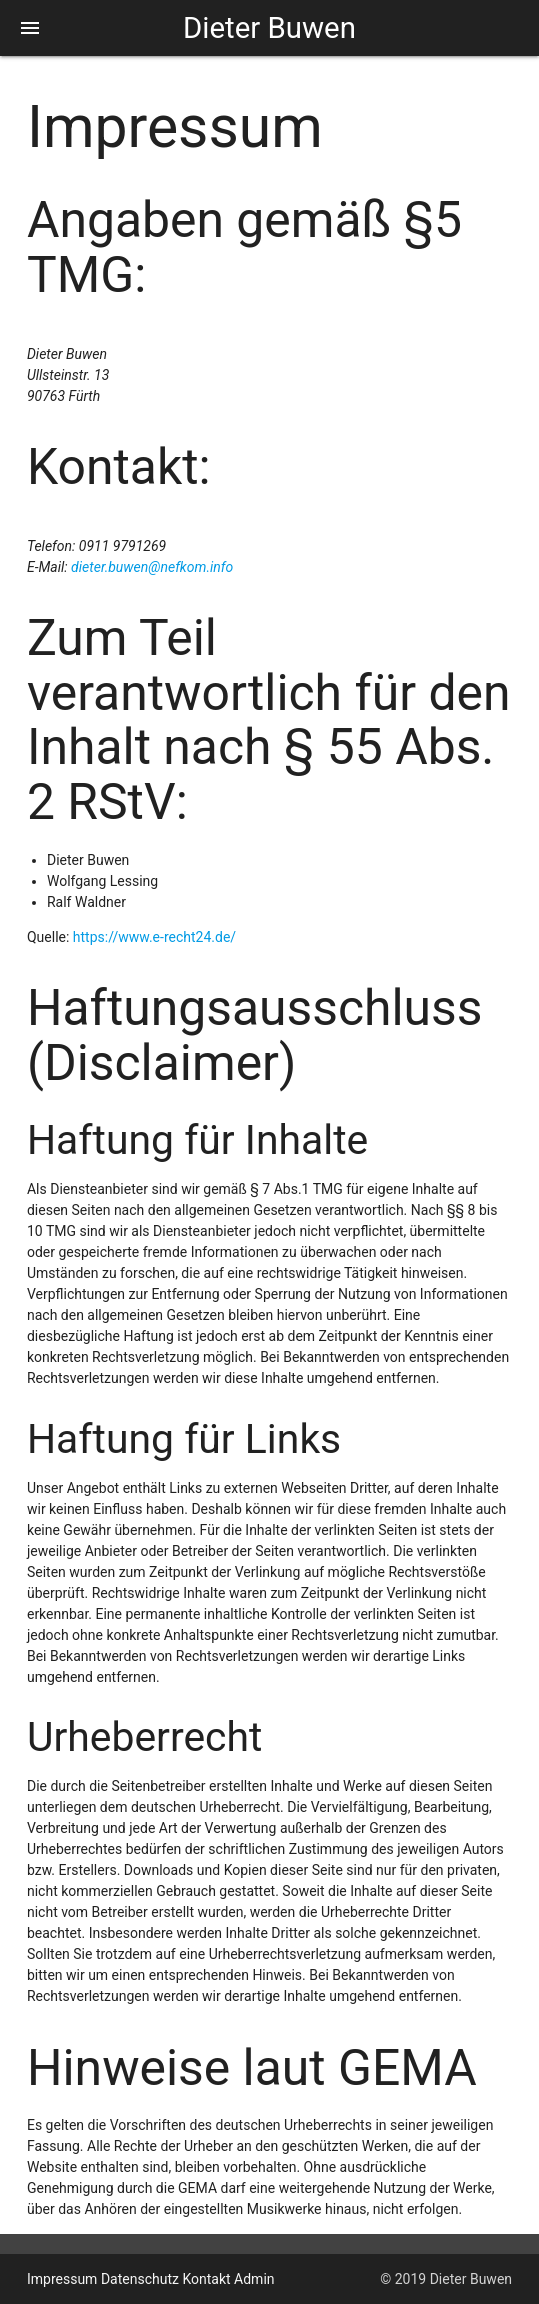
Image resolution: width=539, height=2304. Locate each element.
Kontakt (206, 2279)
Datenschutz (140, 2279)
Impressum (62, 2279)
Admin (254, 2279)
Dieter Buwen (269, 28)
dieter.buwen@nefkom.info (152, 567)
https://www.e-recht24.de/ (154, 937)
